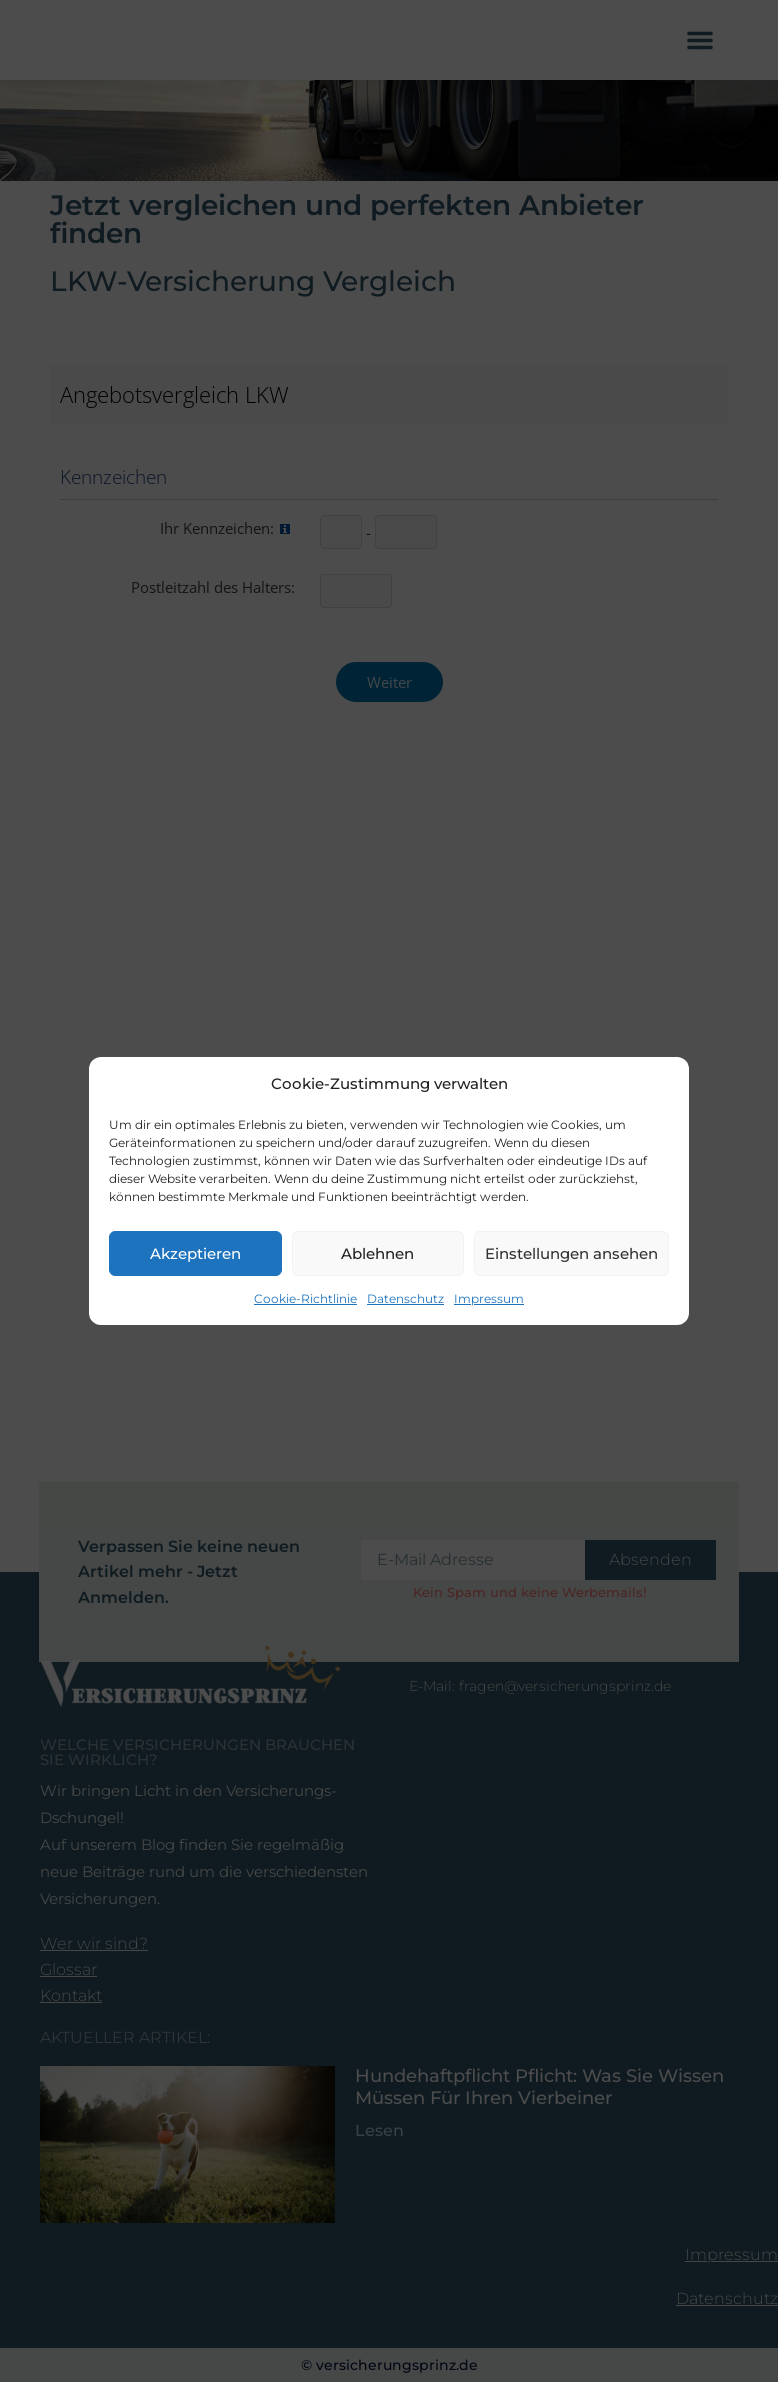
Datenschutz (405, 1299)
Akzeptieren (195, 1254)
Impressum (489, 1299)
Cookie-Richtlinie (305, 1299)
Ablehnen (377, 1254)
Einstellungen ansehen (571, 1254)
